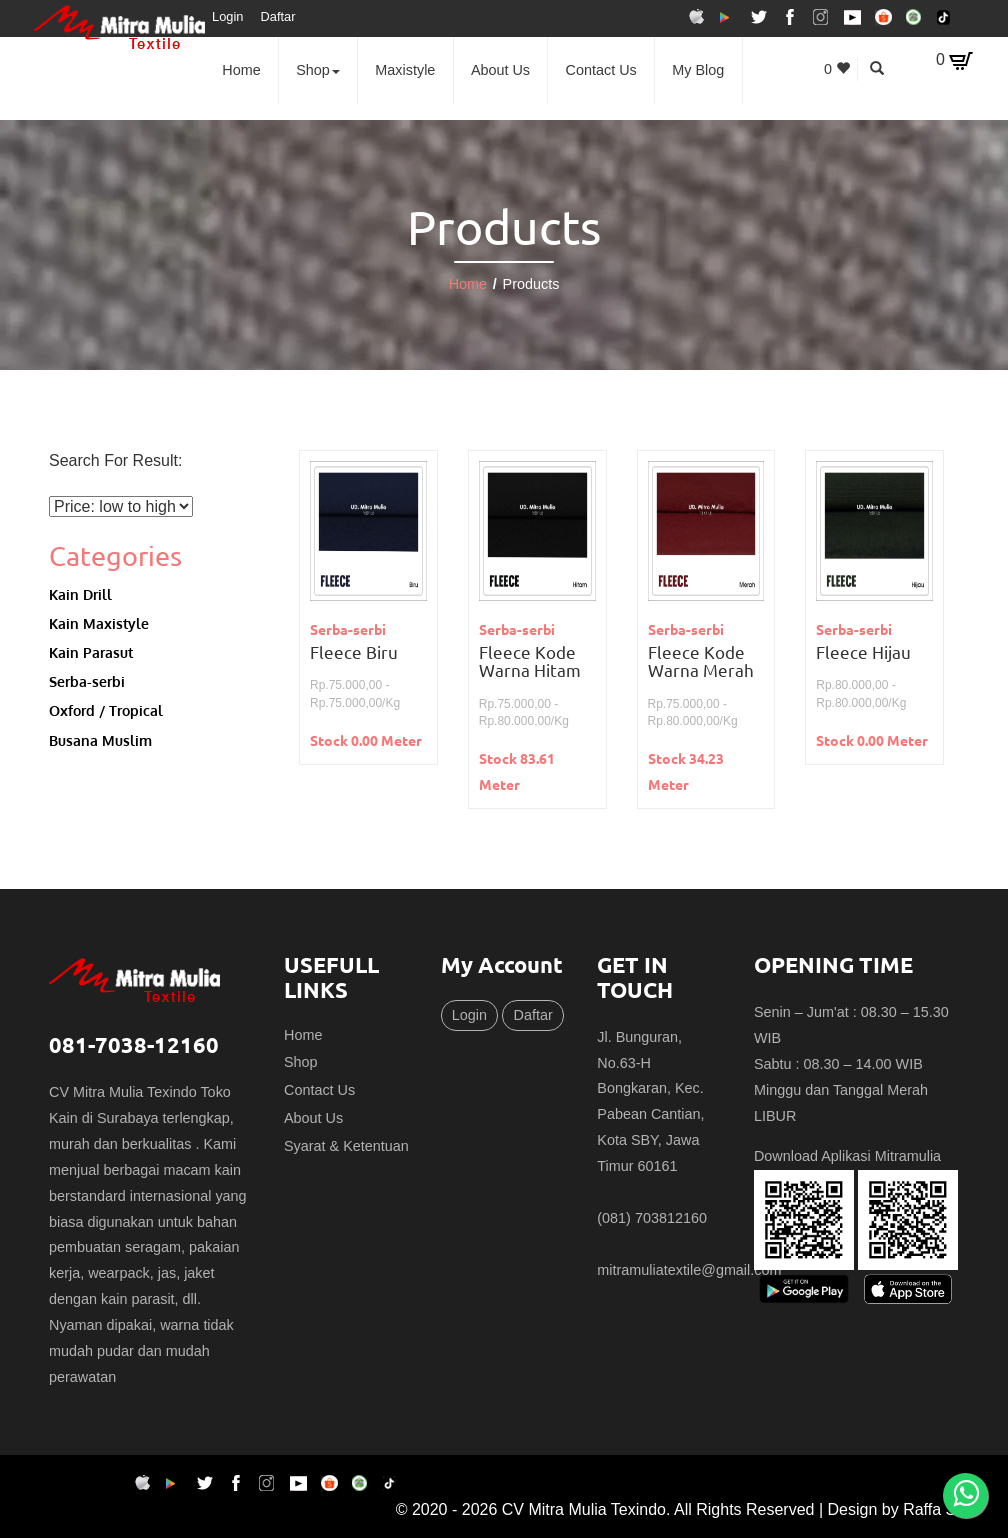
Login (227, 16)
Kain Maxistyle (99, 623)
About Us (500, 70)
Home (241, 70)
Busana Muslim (100, 740)
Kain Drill (80, 594)
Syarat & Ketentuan (346, 1146)
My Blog (698, 70)
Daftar (278, 16)
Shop (318, 70)
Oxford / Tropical (106, 710)
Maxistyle (405, 70)
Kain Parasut (91, 652)
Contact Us (601, 70)
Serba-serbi (87, 681)
